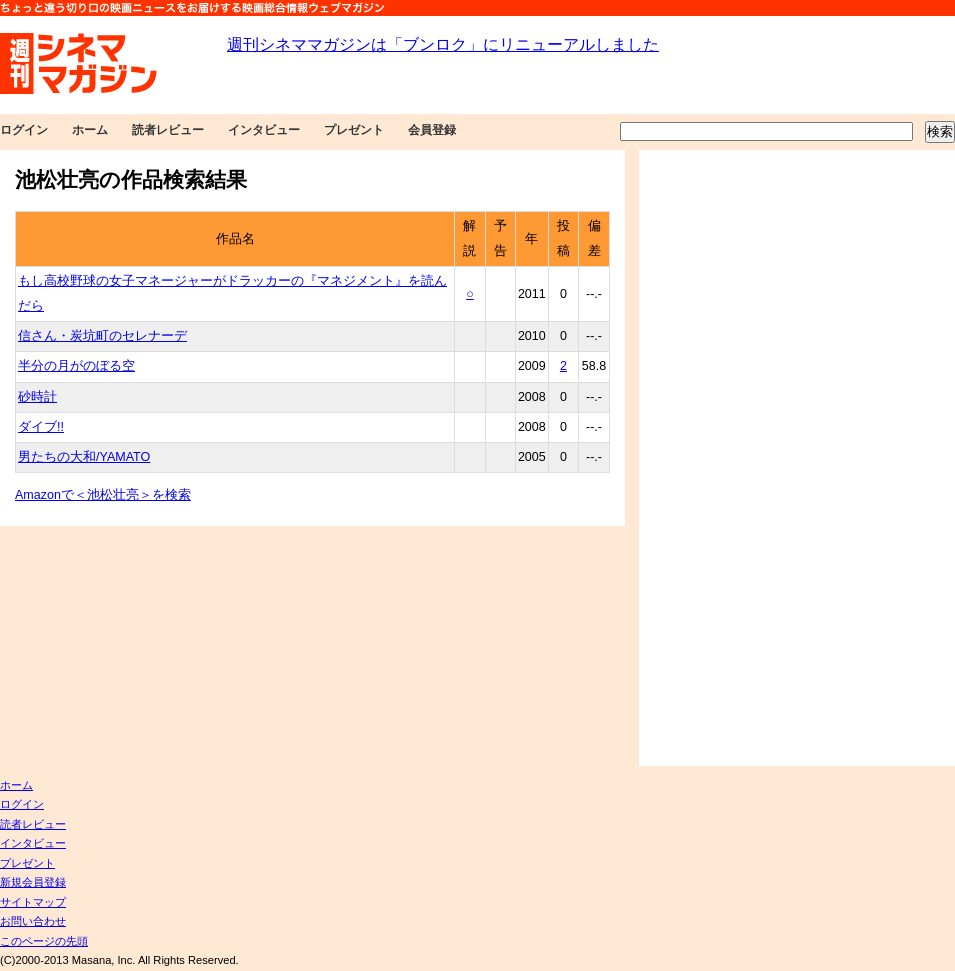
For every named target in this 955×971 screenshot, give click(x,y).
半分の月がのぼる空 (76, 366)
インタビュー (264, 130)
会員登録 (432, 130)
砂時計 (37, 397)
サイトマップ (33, 902)
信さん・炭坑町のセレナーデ (102, 336)
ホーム (90, 130)
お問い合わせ (33, 921)
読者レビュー (168, 130)
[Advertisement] (707, 458)
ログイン (24, 130)
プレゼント (354, 130)
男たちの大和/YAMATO (84, 457)
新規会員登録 (33, 882)
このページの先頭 (44, 941)
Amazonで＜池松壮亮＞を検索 (103, 495)
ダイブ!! (41, 427)
